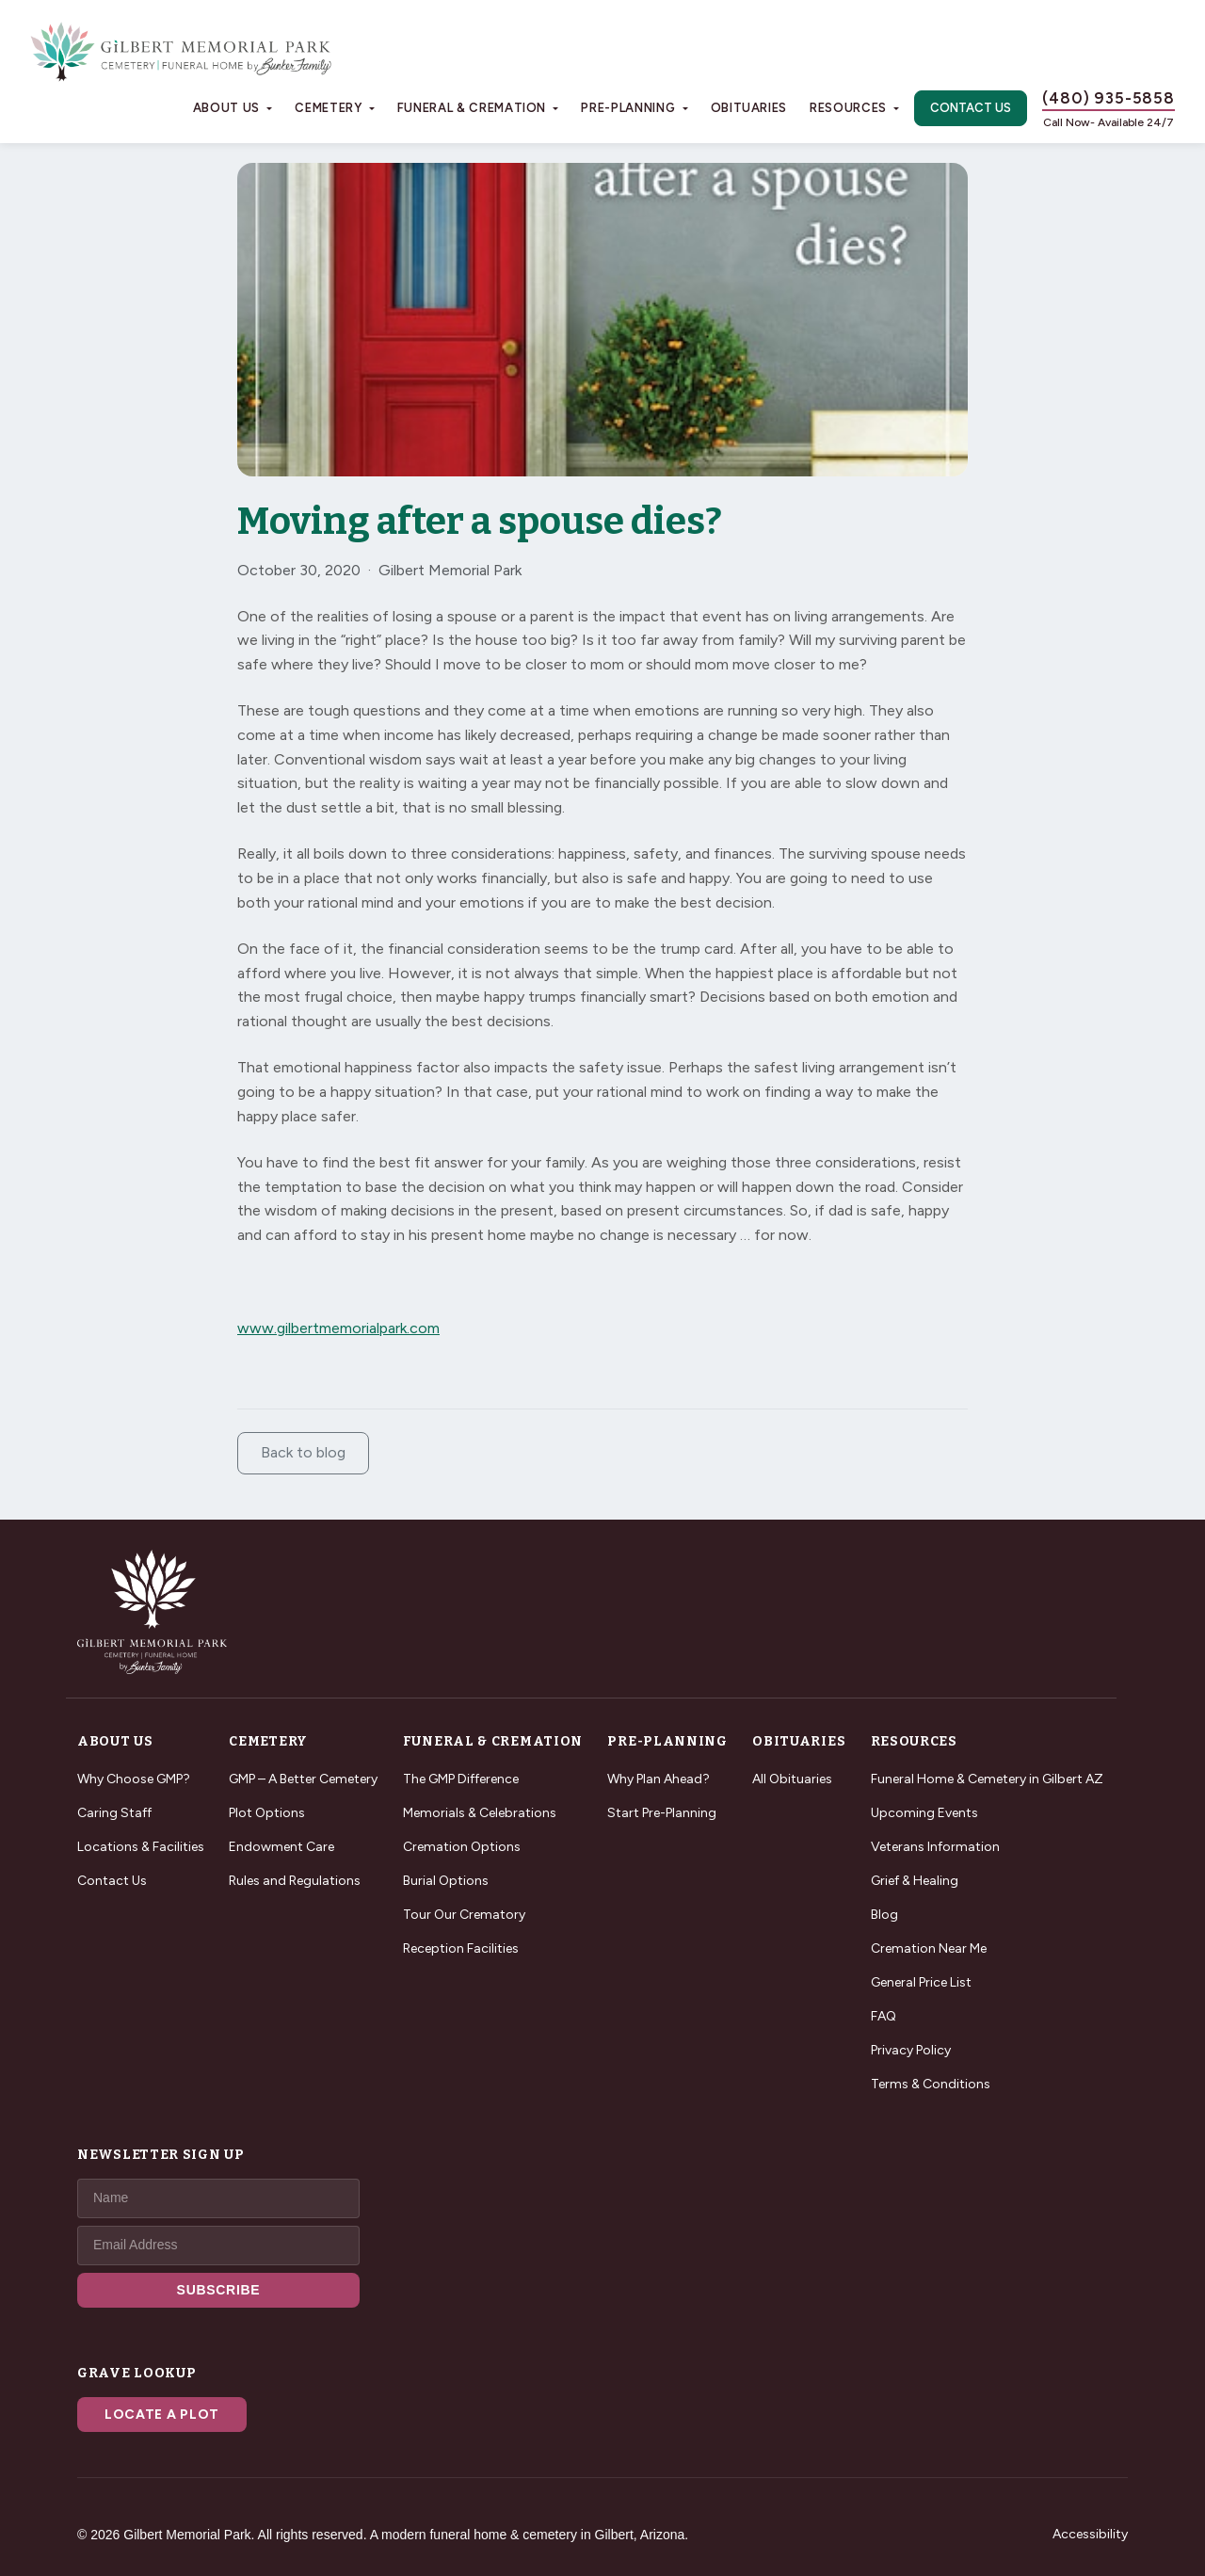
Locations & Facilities (140, 1847)
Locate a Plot (161, 2415)
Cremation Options (462, 1847)
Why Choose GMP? (133, 1779)
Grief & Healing (914, 1881)
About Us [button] (226, 108)
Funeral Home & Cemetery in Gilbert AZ (987, 1779)
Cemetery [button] (328, 108)
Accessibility (1090, 2534)
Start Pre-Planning (661, 1813)
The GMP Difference (461, 1779)
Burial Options (446, 1881)
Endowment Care (281, 1847)
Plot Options (267, 1813)
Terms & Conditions (930, 2084)
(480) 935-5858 (1108, 98)
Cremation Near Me (929, 1948)
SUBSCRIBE (219, 2289)
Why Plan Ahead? (658, 1779)
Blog (884, 1915)
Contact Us (970, 108)
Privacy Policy (911, 2050)
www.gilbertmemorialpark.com (338, 1328)
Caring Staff (114, 1813)
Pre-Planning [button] (628, 108)
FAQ (883, 2016)
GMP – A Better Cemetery (303, 1779)
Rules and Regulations (295, 1881)
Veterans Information (935, 1847)
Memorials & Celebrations (479, 1813)
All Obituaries (792, 1779)
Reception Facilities (461, 1948)
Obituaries (749, 108)
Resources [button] (848, 108)
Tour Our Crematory (464, 1915)
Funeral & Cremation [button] (471, 108)
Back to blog (303, 1452)
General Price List (921, 1982)
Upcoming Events (924, 1813)
